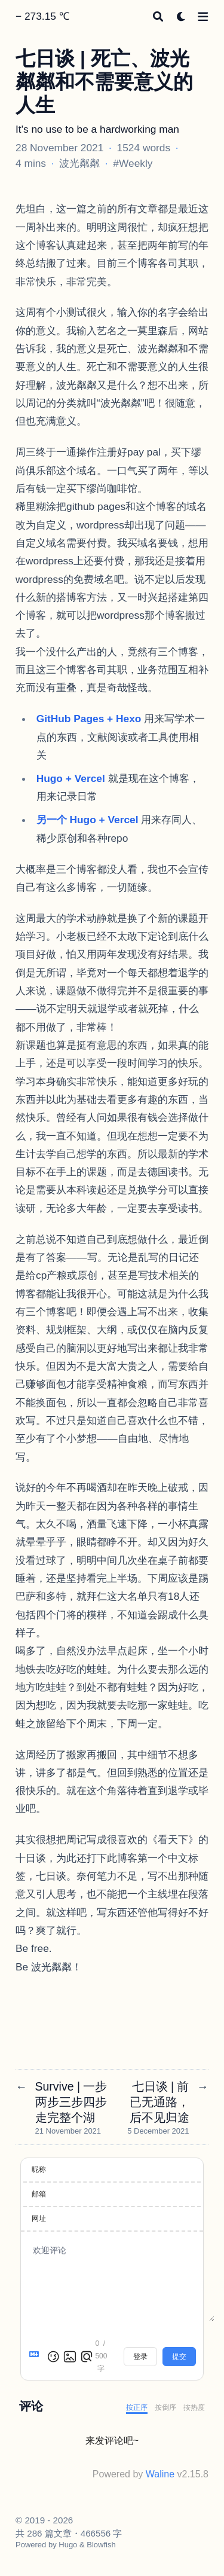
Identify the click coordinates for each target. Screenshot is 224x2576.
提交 (179, 2356)
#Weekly (132, 163)
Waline (160, 2474)
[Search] (158, 16)
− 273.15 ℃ (42, 16)
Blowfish (101, 2544)
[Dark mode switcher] (181, 16)
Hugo (68, 2544)
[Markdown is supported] (36, 2356)
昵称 (39, 2169)
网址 (39, 2218)
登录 (140, 2356)
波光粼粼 (79, 163)
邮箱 (39, 2194)
